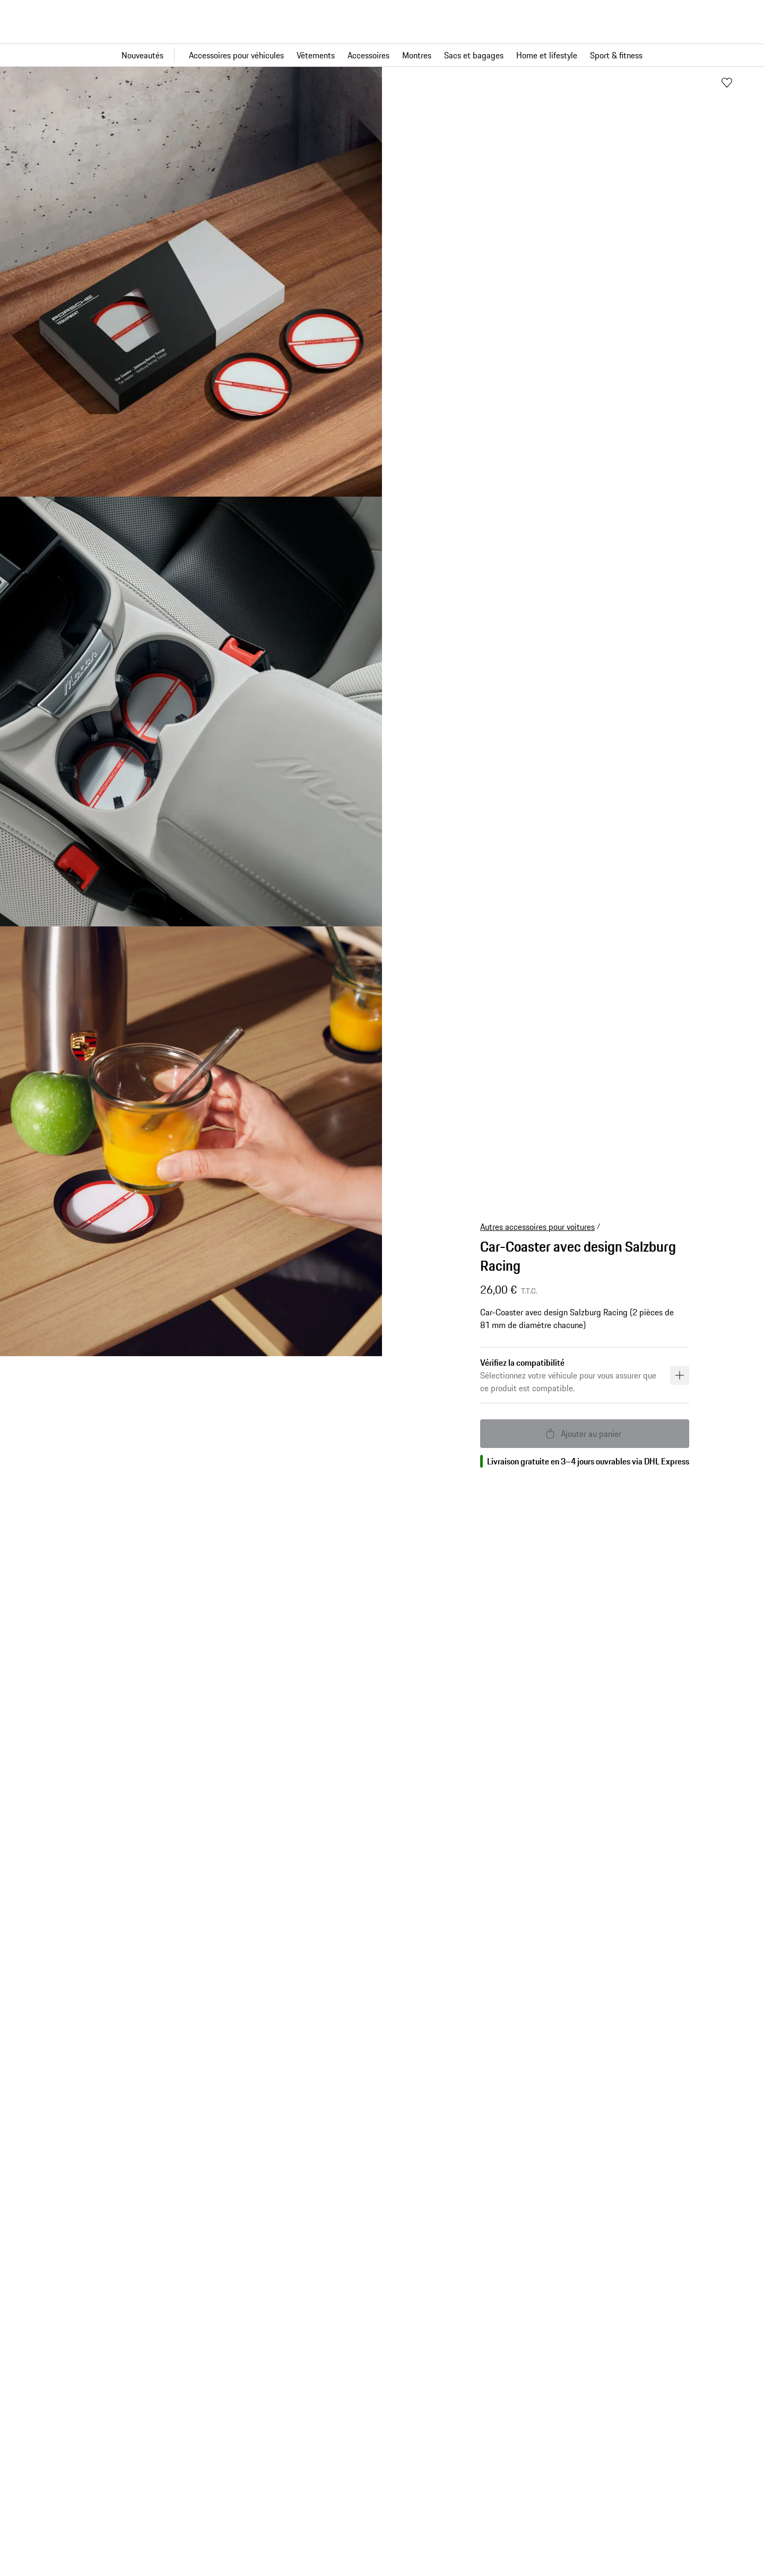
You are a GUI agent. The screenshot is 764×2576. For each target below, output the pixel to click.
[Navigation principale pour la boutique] (382, 55)
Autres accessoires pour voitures (537, 1226)
